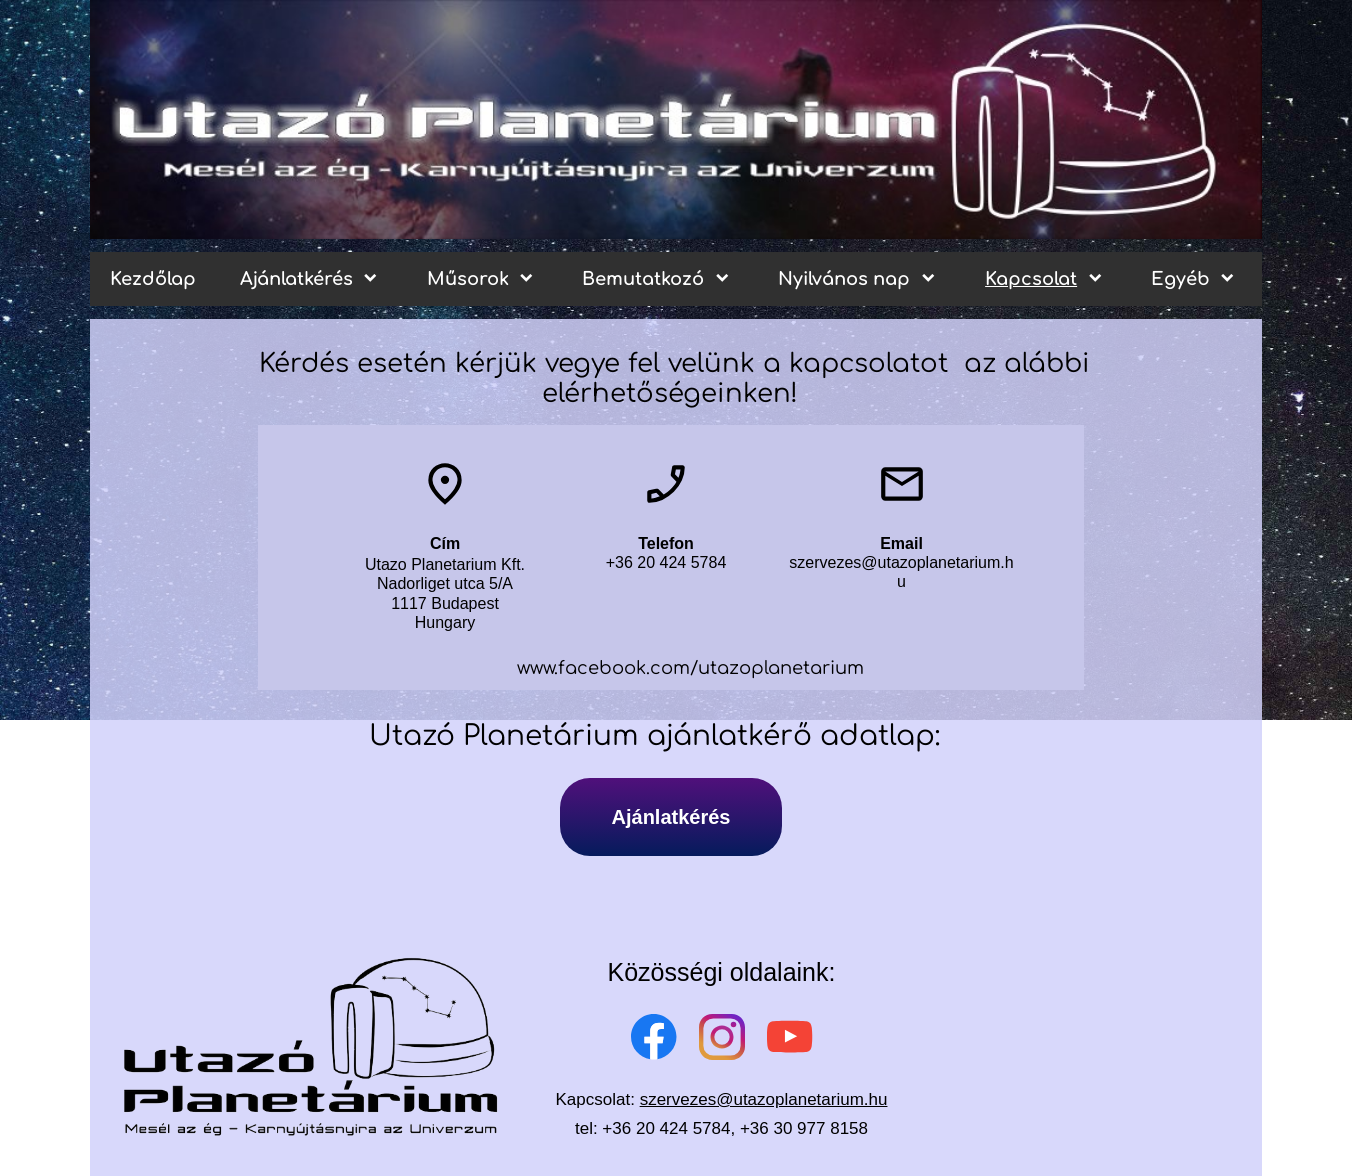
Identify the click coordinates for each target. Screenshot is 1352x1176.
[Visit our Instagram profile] (722, 1037)
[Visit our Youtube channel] (790, 1037)
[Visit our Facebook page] (654, 1037)
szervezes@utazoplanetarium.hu (764, 1099)
